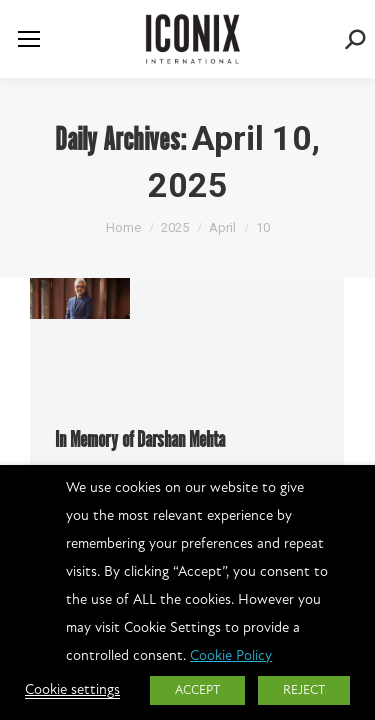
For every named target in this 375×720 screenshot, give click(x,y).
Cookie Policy (231, 656)
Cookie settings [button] (72, 690)
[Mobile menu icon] (29, 39)
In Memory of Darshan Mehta (140, 440)
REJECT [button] (304, 690)
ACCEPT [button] (197, 690)
